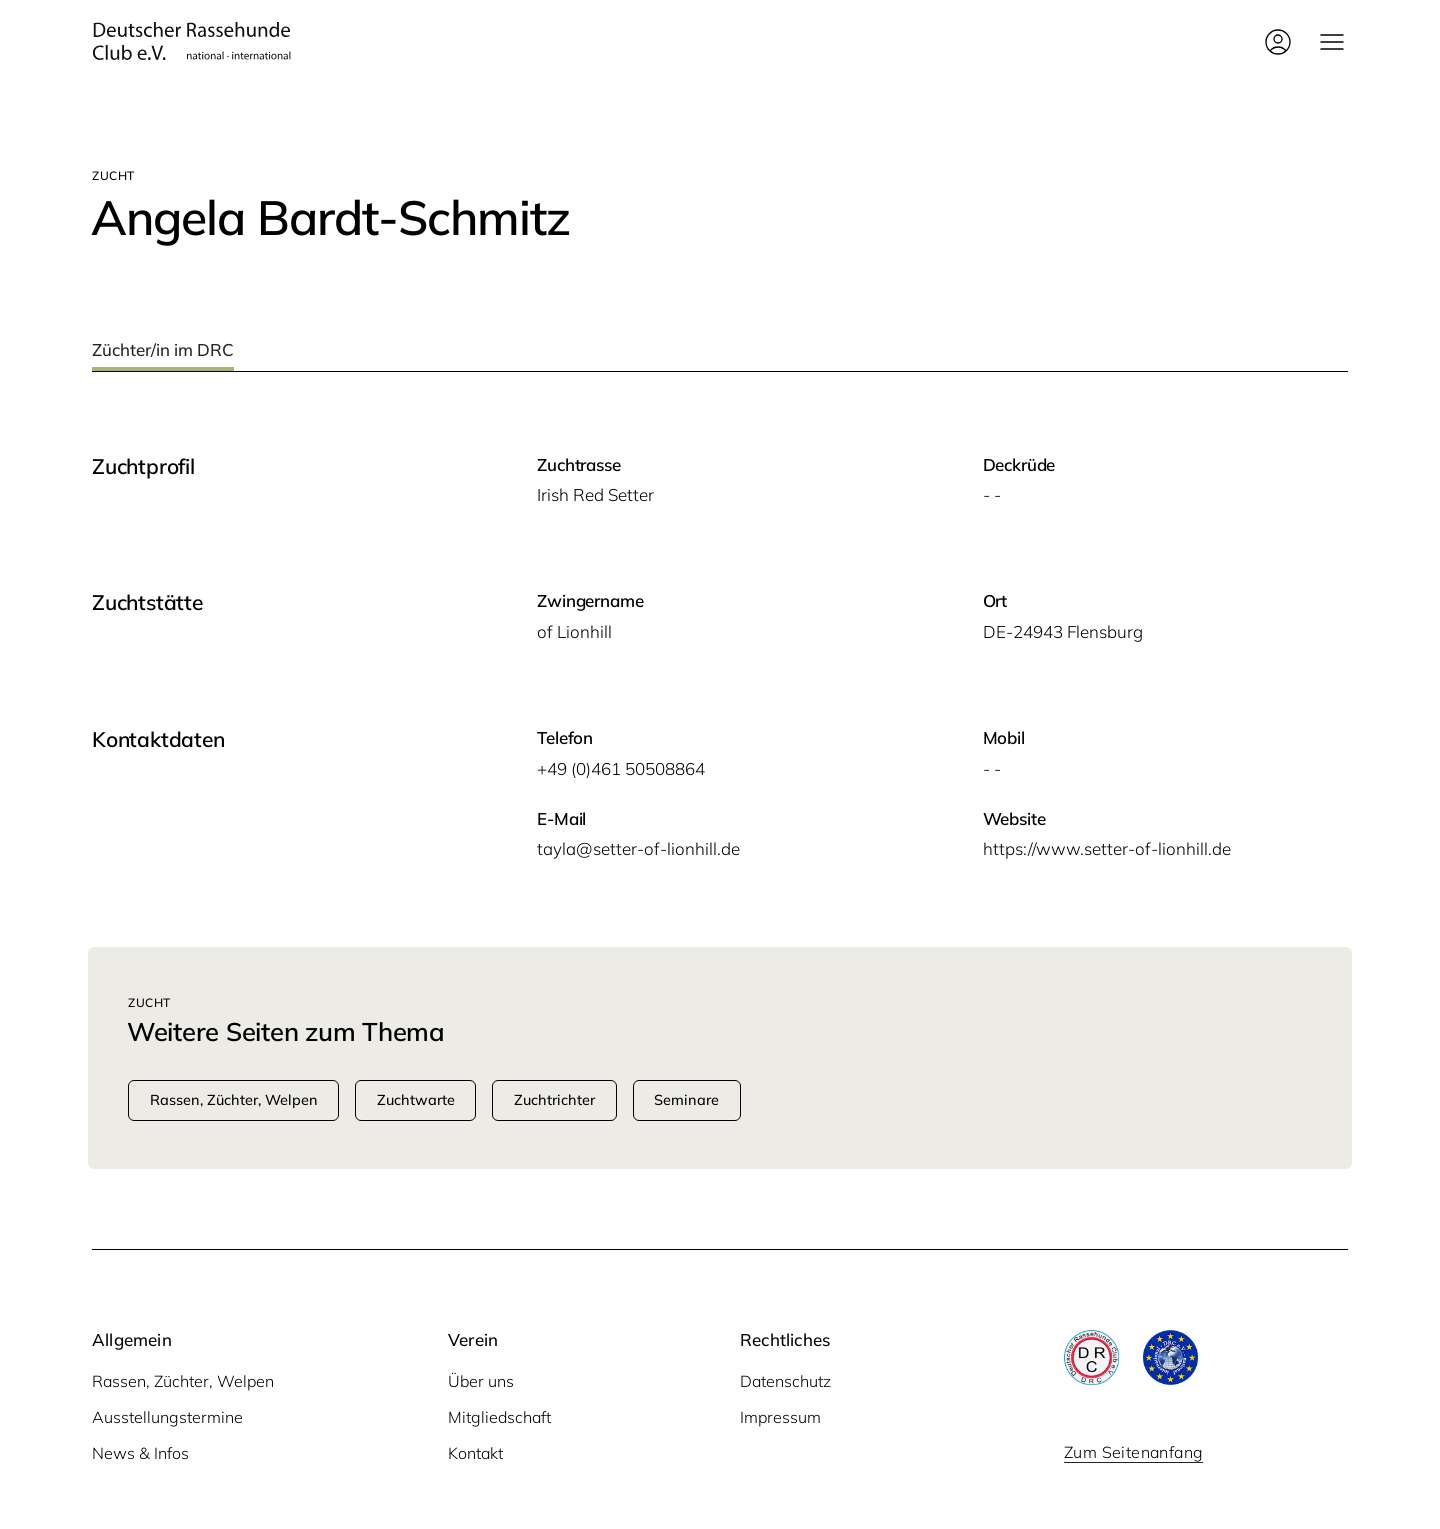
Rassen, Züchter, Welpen (183, 1381)
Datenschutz (785, 1381)
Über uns (481, 1381)
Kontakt (475, 1453)
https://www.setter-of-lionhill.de (1107, 848)
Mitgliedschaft (499, 1417)
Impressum (780, 1417)
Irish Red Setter (595, 494)
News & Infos (140, 1453)
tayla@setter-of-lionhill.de (638, 848)
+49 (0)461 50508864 (621, 768)
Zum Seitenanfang (1133, 1452)
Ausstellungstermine (167, 1417)
